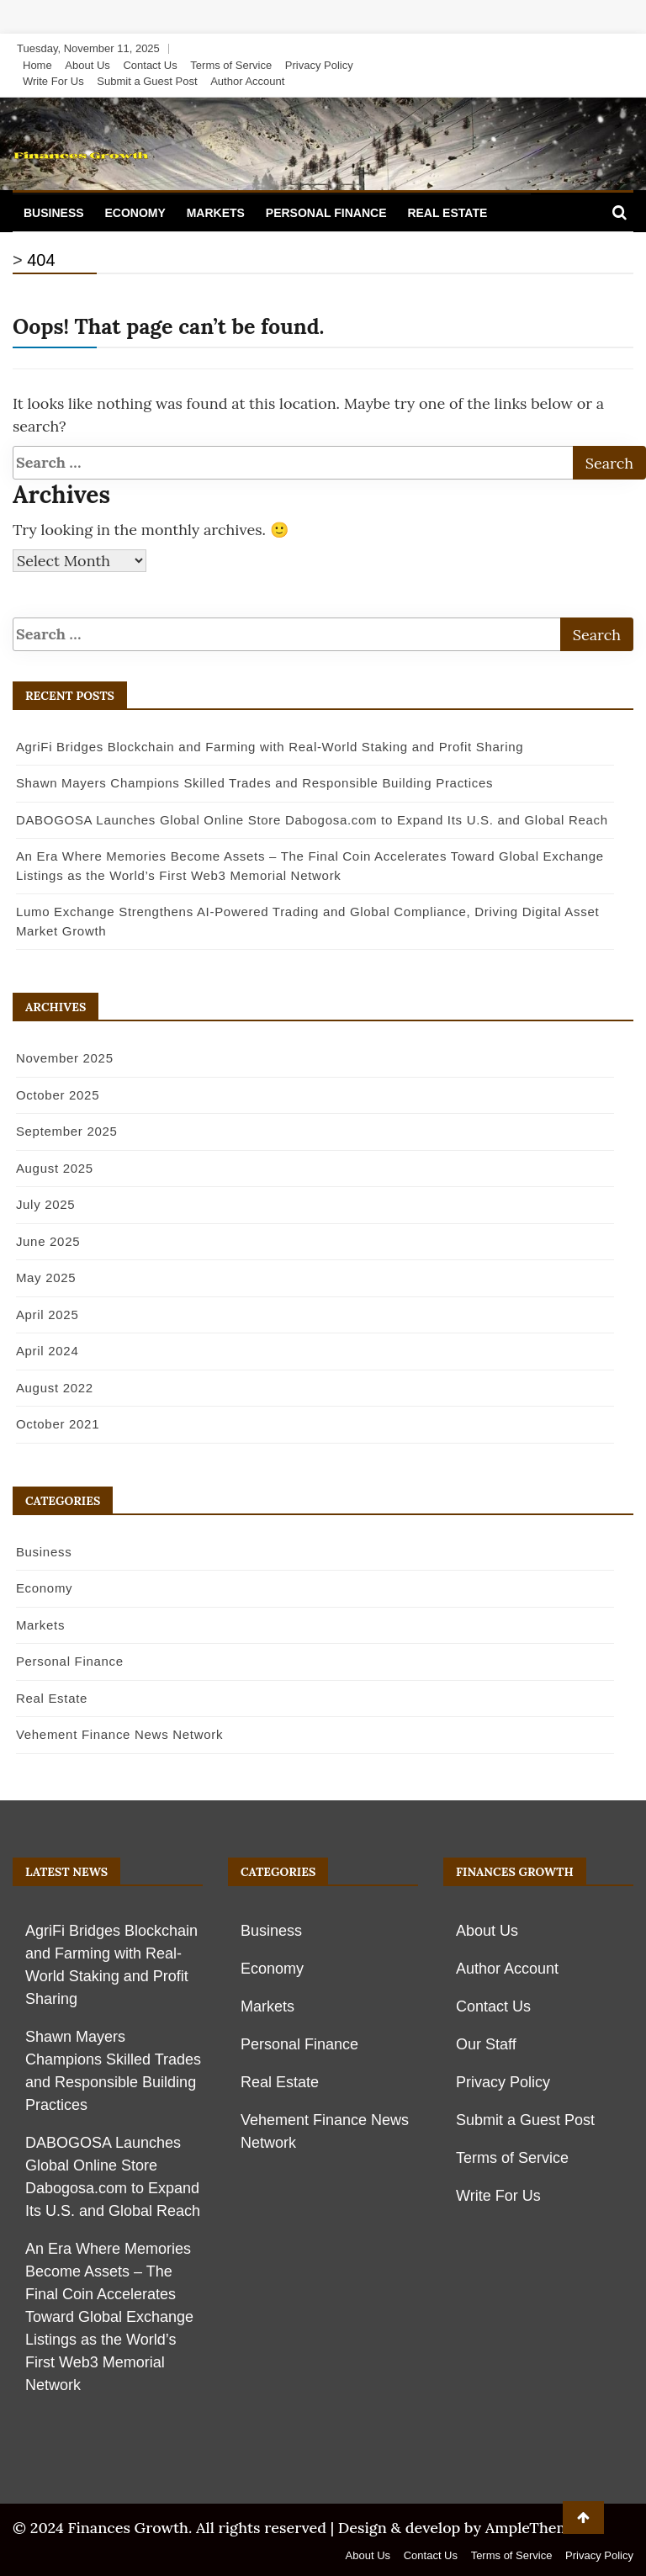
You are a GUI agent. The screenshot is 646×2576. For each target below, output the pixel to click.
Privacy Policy (319, 65)
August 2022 (54, 1388)
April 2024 (46, 1351)
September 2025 (66, 1131)
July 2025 (45, 1204)
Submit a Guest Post (147, 81)
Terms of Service (231, 65)
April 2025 (46, 1314)
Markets (216, 213)
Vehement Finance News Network (118, 1734)
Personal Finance (326, 213)
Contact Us (150, 65)
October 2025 (56, 1095)
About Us (87, 65)
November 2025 (64, 1058)
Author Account (247, 81)
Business (54, 213)
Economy (134, 213)
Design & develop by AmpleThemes (461, 2527)
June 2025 (47, 1241)
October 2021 (56, 1424)
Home (37, 65)
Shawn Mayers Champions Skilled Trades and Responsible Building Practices (253, 783)
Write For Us (53, 81)
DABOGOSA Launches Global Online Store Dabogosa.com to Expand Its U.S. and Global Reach (311, 820)
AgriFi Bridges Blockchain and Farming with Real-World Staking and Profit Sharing (268, 746)
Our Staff (486, 2044)
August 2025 (54, 1168)
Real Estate (447, 213)
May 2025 (45, 1277)
